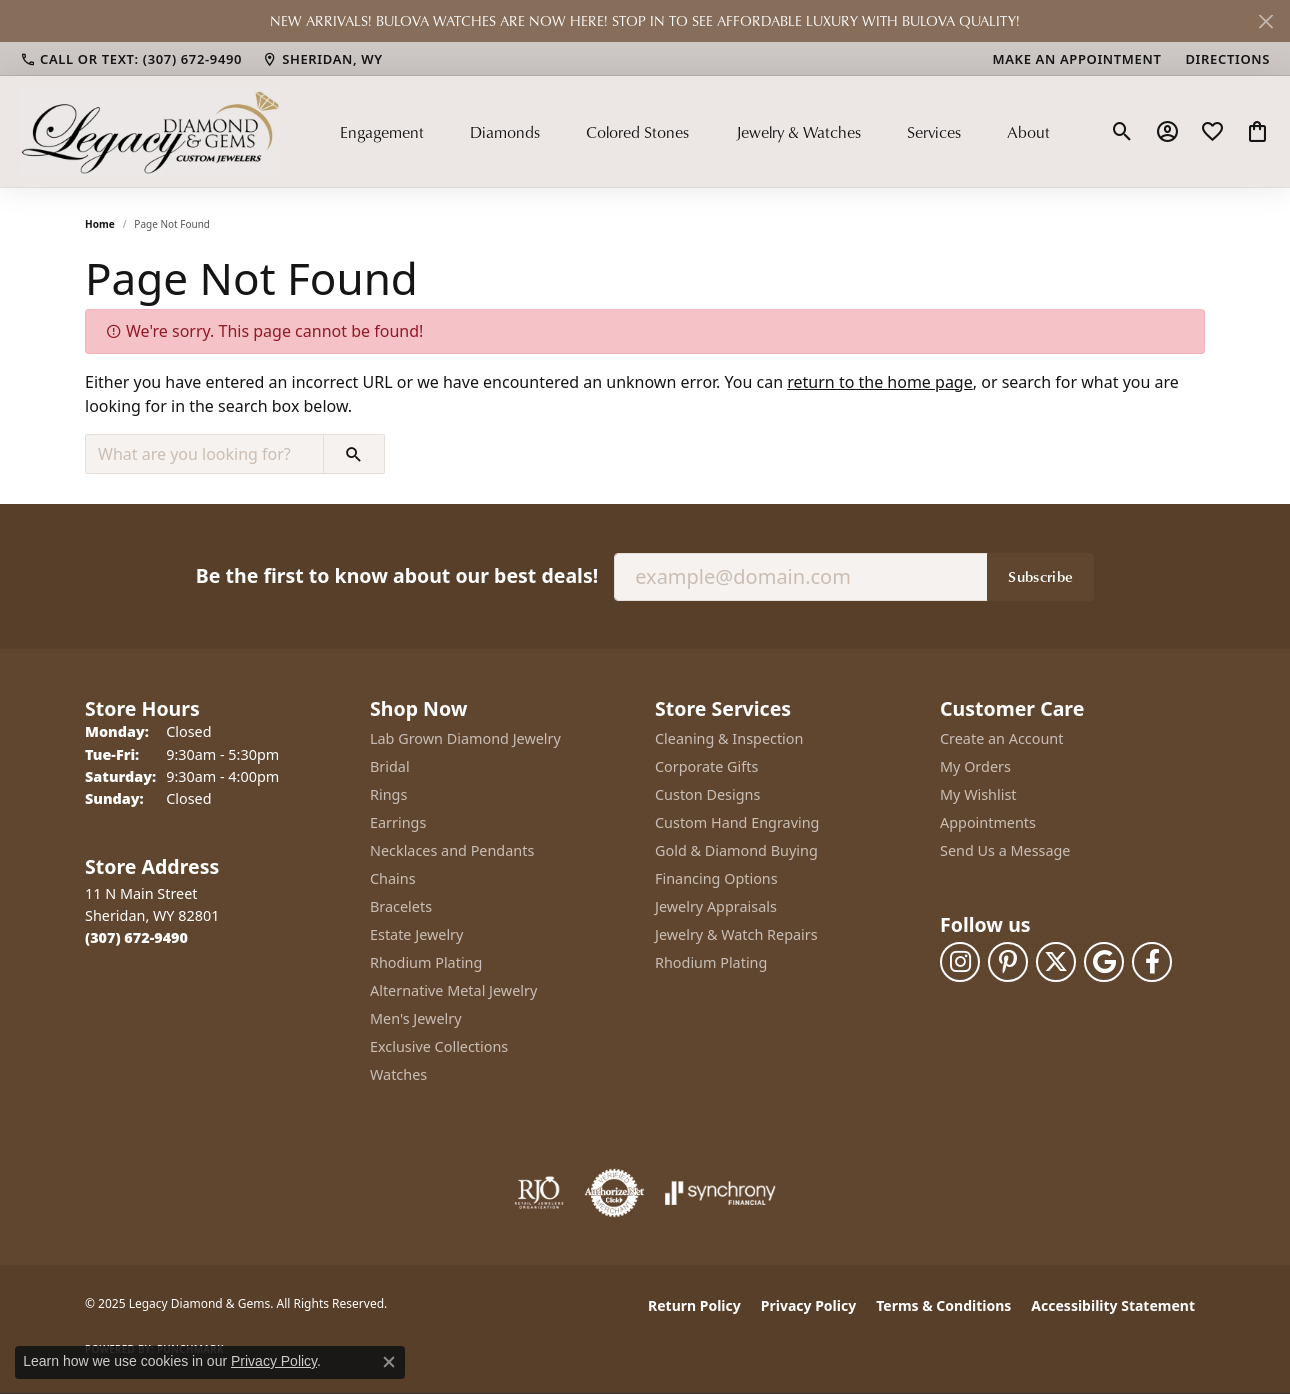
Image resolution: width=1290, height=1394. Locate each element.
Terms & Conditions (943, 1305)
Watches (398, 1074)
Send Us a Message (1005, 850)
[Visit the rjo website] (539, 1193)
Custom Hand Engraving (737, 822)
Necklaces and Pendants (452, 850)
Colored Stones (637, 131)
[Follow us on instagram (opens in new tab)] (960, 962)
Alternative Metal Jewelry (453, 990)
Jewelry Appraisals (716, 906)
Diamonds (505, 131)
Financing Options (716, 878)
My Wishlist (978, 794)
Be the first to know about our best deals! (397, 575)
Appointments (988, 822)
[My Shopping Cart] (1257, 132)
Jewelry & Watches (798, 131)
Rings (388, 794)
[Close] (1265, 21)
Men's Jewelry (416, 1018)
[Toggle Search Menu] (1122, 132)
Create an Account (1001, 738)
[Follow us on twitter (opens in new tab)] (1056, 962)
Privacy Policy (808, 1305)
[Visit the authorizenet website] (615, 1193)
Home (100, 224)
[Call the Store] (136, 937)
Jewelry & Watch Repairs (736, 934)
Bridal (390, 766)
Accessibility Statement (1113, 1305)
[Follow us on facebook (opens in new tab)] (1152, 962)
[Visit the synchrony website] (720, 1193)
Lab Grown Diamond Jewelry (465, 738)
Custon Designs (707, 794)
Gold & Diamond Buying (736, 850)
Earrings (398, 822)
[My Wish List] (1212, 132)
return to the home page (880, 382)
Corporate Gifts (706, 766)
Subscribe (1040, 576)
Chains (393, 878)
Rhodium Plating (426, 962)
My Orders (975, 766)
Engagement (382, 131)
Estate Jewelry (416, 934)
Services (934, 131)
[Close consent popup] (389, 1362)
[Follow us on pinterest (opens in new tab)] (1008, 962)
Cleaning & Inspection (729, 738)
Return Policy (694, 1305)
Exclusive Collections (439, 1046)
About (1028, 131)
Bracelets (401, 906)
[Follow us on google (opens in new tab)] (1104, 962)
